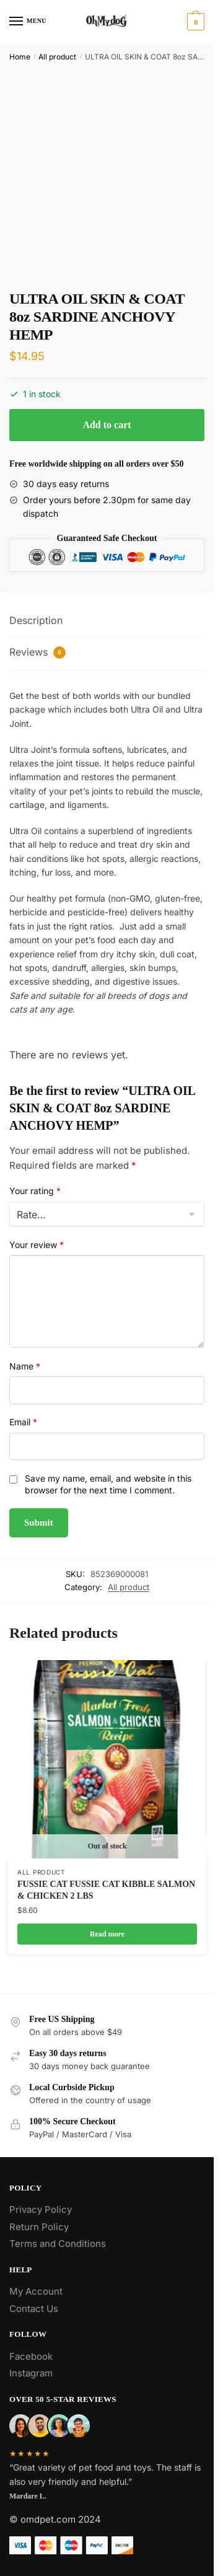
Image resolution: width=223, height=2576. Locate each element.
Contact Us (33, 2308)
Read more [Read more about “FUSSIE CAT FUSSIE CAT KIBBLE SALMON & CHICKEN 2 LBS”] (107, 1934)
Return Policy (39, 2227)
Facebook (31, 2356)
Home (19, 56)
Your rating (35, 1190)
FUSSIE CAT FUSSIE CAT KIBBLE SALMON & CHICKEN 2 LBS (106, 1889)
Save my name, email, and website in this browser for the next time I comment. (108, 1484)
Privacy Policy (40, 2209)
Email (23, 1422)
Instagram (31, 2373)
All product (57, 56)
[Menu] (27, 21)
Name (24, 1366)
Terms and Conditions (57, 2243)
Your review (36, 1244)
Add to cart (106, 425)
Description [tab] (36, 620)
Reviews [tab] (37, 652)
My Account (36, 2291)
